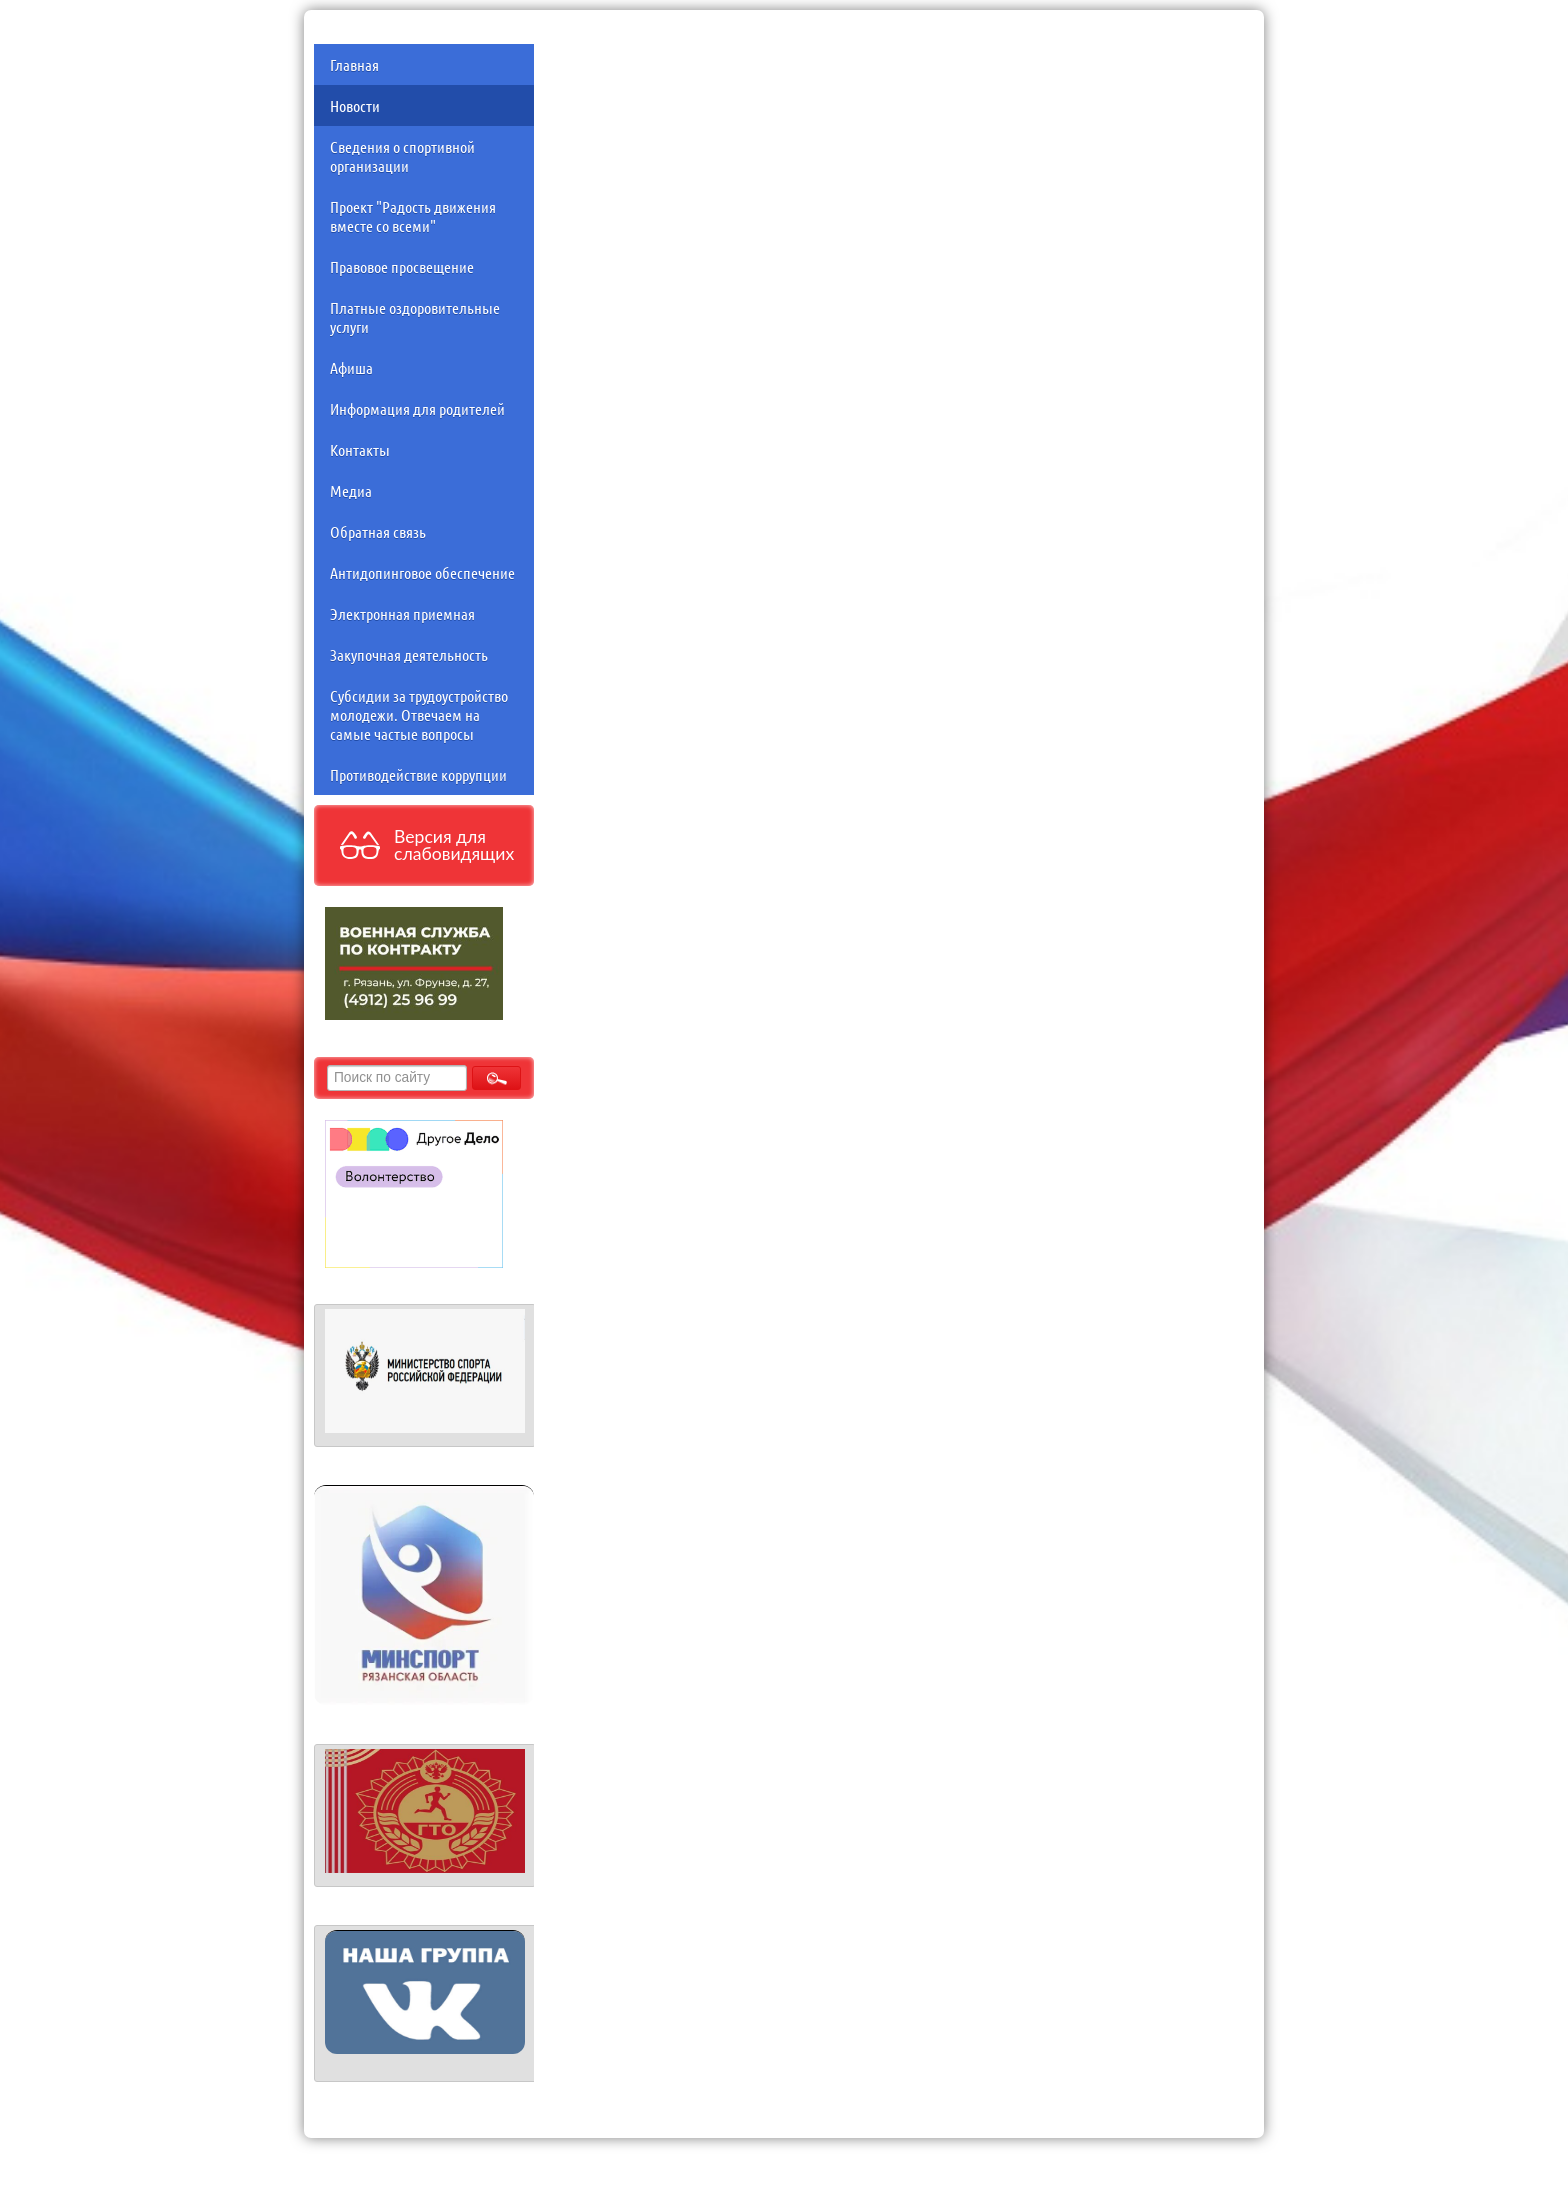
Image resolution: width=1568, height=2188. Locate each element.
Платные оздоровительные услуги (415, 317)
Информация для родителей (417, 408)
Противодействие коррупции (418, 774)
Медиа (351, 490)
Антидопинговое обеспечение (422, 572)
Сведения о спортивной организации (402, 156)
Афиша (351, 367)
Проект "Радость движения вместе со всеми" (413, 216)
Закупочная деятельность (409, 654)
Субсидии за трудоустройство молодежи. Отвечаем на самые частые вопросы (419, 714)
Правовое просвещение (402, 266)
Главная (354, 64)
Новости (355, 105)
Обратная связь (378, 531)
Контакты (360, 449)
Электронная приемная (402, 613)
